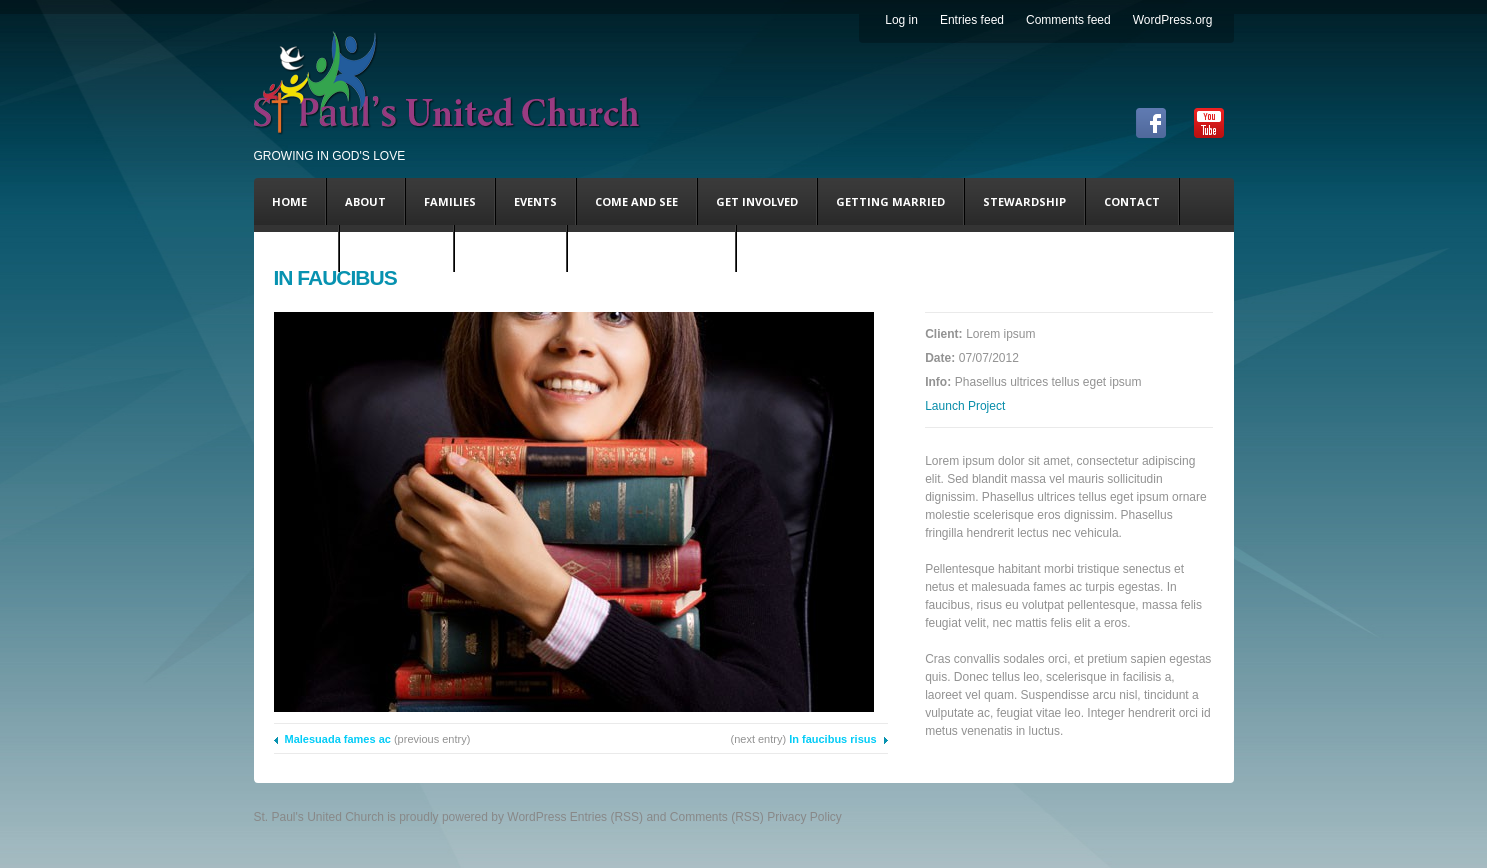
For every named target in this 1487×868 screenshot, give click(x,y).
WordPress (536, 817)
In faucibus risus (832, 739)
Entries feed (972, 20)
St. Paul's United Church (319, 817)
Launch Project (965, 406)
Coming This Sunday (651, 248)
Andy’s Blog (510, 248)
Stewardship (1024, 201)
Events (535, 201)
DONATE (296, 248)
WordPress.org (1173, 20)
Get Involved (757, 201)
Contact (1132, 201)
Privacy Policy (804, 817)
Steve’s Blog (396, 248)
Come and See (636, 201)
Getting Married (890, 201)
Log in (901, 20)
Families (450, 201)
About (365, 201)
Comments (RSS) (717, 817)
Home (289, 201)
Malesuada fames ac (338, 739)
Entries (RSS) (606, 817)
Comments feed (1068, 20)
